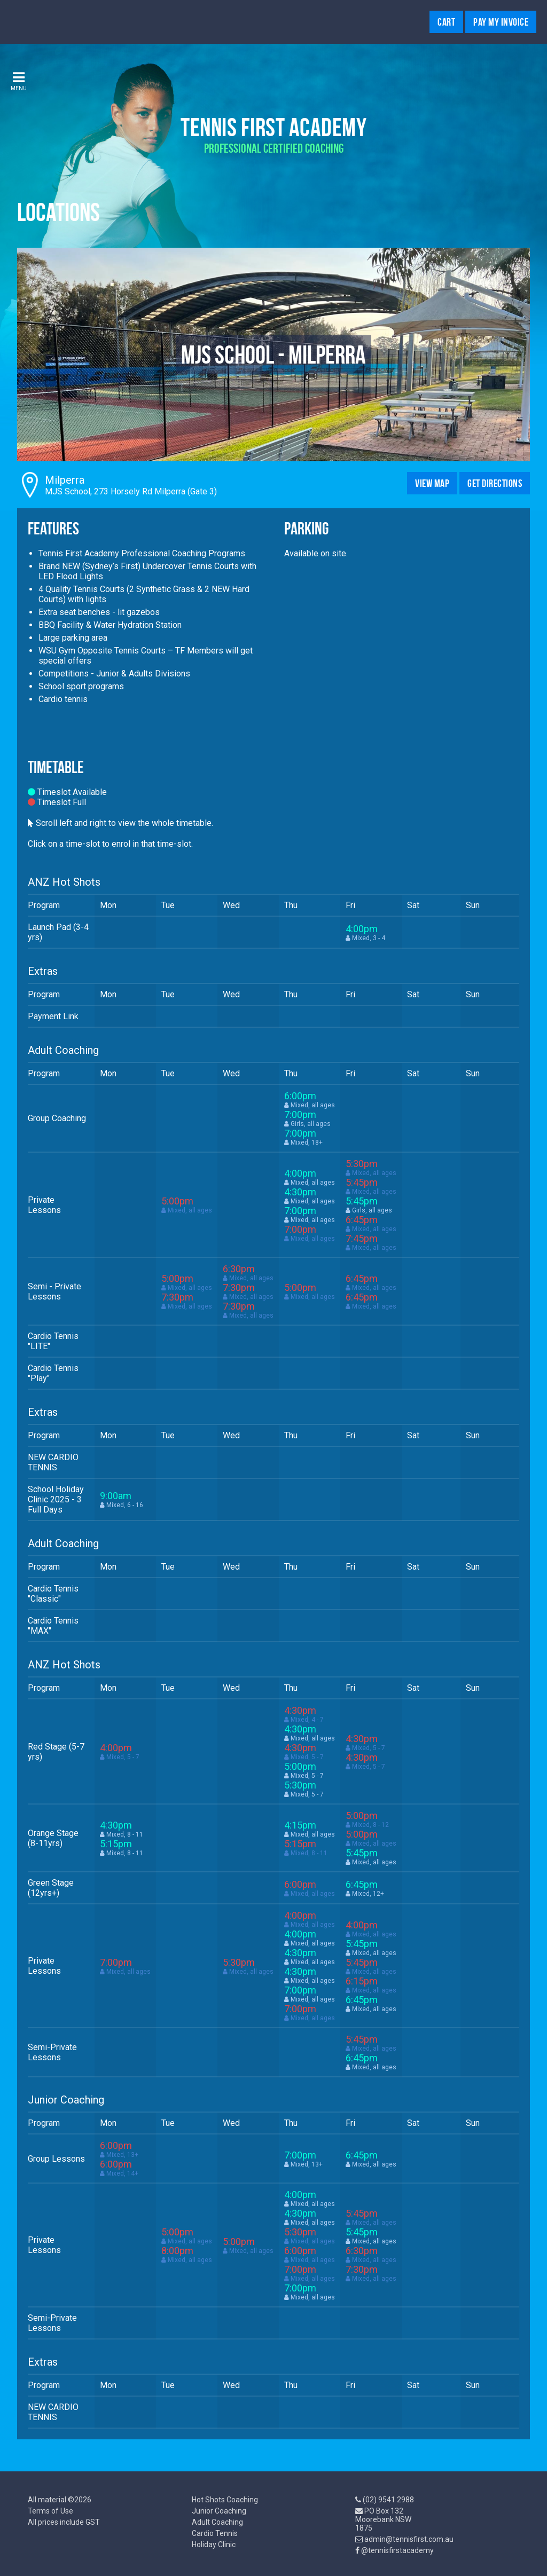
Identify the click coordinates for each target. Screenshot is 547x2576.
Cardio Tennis (215, 2533)
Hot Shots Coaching (225, 2499)
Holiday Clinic (214, 2544)
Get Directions (494, 483)
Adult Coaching (217, 2522)
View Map (432, 483)
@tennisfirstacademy (397, 2550)
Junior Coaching (219, 2511)
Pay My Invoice (500, 22)
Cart (446, 22)
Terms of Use (50, 2511)
